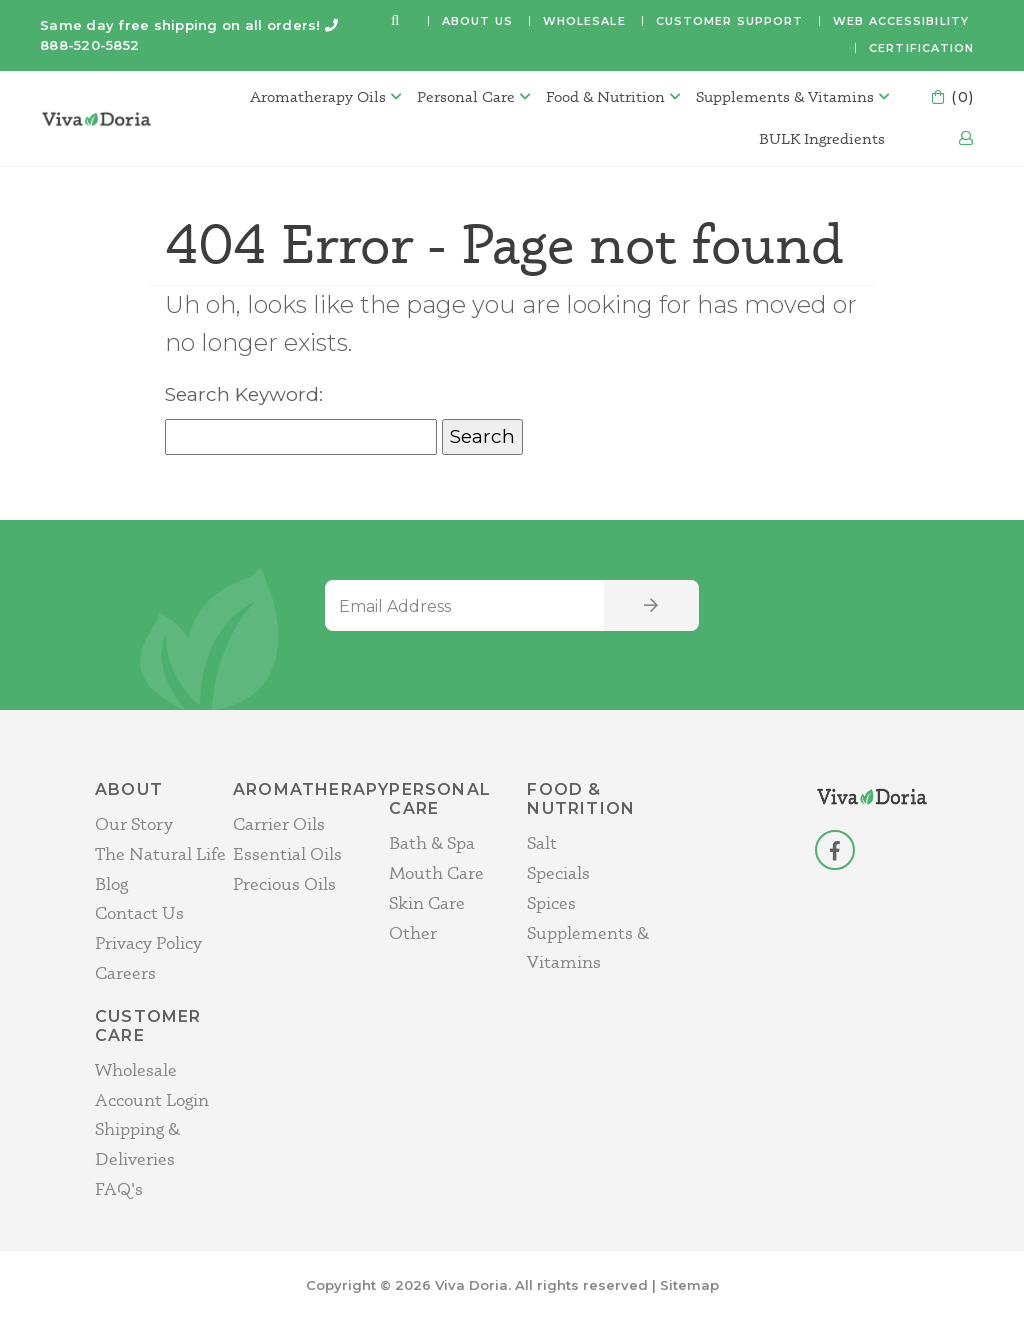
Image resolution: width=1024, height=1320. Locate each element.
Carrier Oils (279, 823)
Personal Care (466, 96)
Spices (551, 902)
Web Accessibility (901, 21)
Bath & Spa (432, 842)
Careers (125, 972)
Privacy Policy (148, 942)
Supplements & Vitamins (785, 96)
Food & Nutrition (605, 96)
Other (413, 932)
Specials (558, 872)
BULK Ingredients (822, 138)
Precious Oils (284, 883)
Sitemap (689, 1285)
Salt (542, 842)
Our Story (134, 823)
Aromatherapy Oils (318, 96)
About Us (477, 21)
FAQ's (119, 1188)
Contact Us (139, 912)
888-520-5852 (89, 45)
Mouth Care (436, 872)
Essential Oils (287, 853)
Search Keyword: (244, 394)
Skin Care (427, 902)
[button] (395, 21)
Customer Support (730, 21)
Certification (921, 48)
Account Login (152, 1099)
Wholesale (584, 21)
